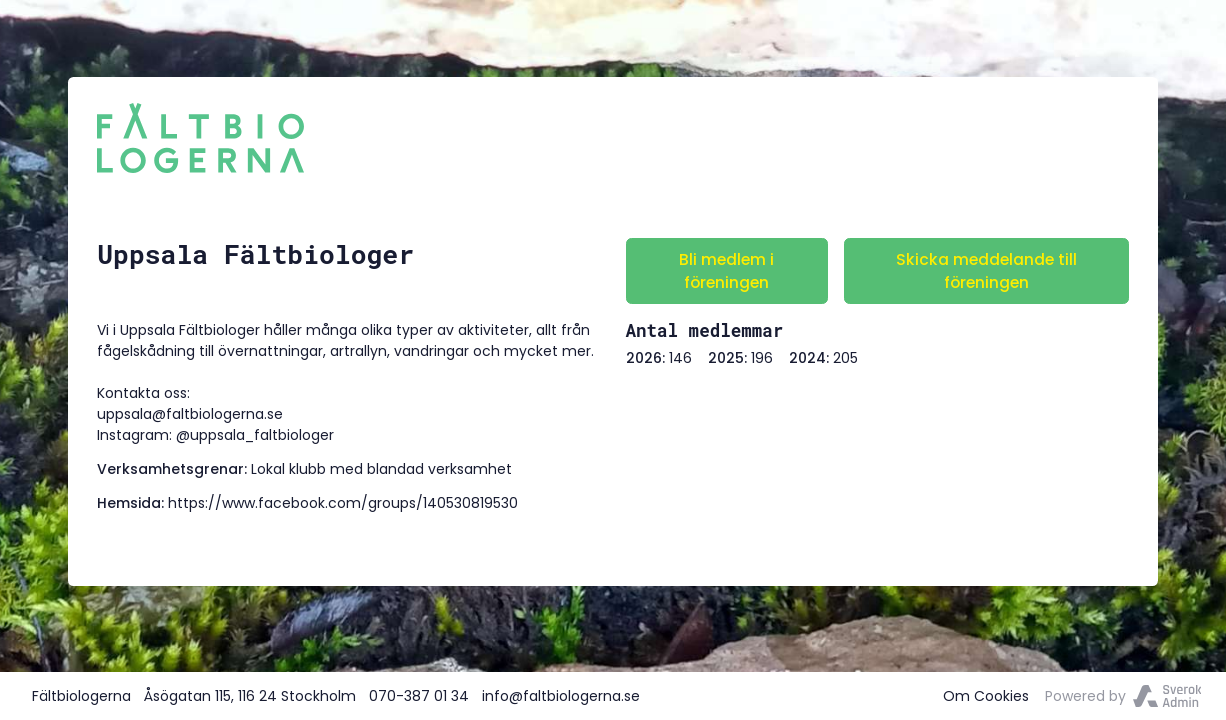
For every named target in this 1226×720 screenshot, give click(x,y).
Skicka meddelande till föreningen (986, 271)
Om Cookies (986, 696)
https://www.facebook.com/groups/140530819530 (343, 503)
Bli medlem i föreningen (726, 271)
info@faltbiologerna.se (561, 696)
